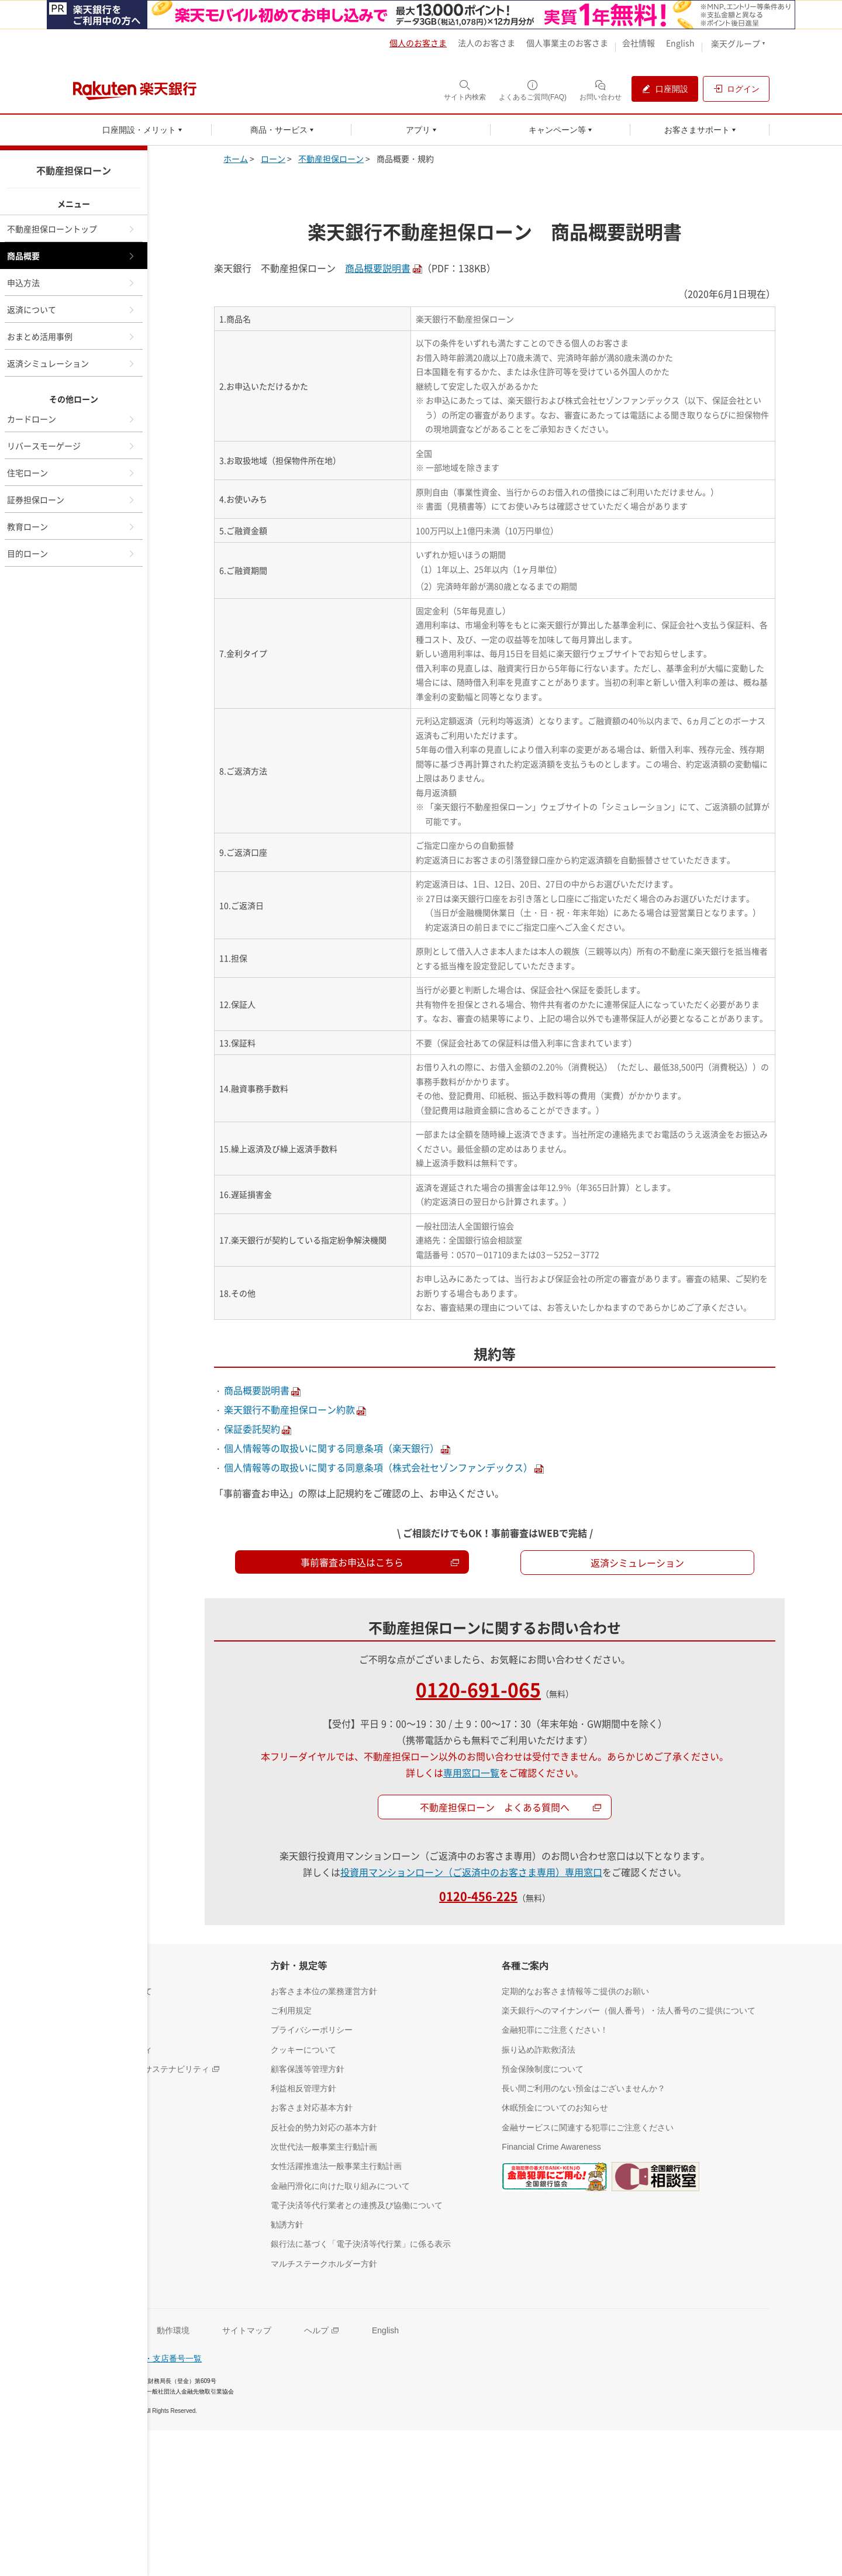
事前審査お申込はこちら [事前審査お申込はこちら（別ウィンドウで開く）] (380, 1562)
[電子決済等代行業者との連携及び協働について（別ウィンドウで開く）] (356, 2205)
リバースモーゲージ (71, 445)
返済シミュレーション (71, 363)
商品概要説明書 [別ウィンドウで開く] (377, 268)
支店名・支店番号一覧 (161, 2358)
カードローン (71, 419)
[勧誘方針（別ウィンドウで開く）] (287, 2224)
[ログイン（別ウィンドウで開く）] (736, 89)
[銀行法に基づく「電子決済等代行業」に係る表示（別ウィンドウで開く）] (360, 2243)
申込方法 (71, 282)
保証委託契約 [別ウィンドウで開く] (252, 1429)
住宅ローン (71, 472)
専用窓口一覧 (471, 1772)
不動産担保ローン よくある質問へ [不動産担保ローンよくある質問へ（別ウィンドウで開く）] (511, 1807)
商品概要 (71, 255)
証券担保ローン (71, 499)
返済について (71, 309)
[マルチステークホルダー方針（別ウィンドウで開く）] (323, 2263)
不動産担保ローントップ (71, 229)
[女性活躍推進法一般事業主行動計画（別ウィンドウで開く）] (336, 2165)
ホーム (235, 158)
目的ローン (71, 553)
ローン (273, 158)
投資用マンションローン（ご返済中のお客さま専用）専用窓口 (471, 1872)
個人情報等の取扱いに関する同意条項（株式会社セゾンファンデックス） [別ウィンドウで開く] (378, 1467)
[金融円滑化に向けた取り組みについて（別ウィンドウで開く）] (340, 2185)
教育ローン (71, 526)
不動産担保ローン (331, 158)
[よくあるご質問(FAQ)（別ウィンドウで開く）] (533, 90)
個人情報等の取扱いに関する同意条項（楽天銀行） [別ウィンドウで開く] (331, 1448)
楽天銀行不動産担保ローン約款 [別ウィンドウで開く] (289, 1409)
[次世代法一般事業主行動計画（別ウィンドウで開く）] (323, 2146)
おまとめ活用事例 (71, 336)
